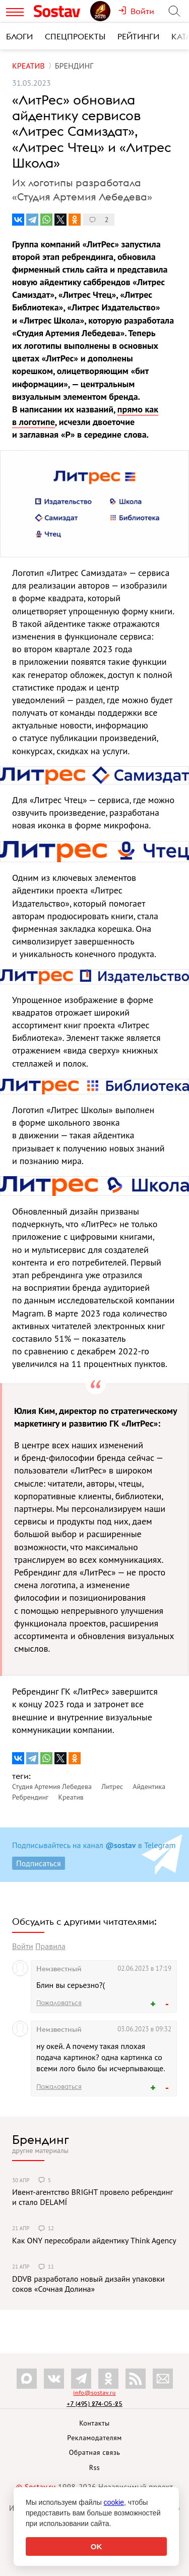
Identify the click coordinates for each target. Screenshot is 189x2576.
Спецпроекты (75, 36)
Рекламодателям (94, 2437)
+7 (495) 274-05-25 (94, 2403)
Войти (22, 1946)
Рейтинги (138, 36)
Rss (94, 2467)
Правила (50, 1946)
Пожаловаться (59, 2003)
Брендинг (40, 2139)
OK (96, 2546)
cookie (114, 2502)
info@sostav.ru (94, 2392)
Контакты (94, 2423)
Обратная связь (94, 2452)
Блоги (19, 36)
